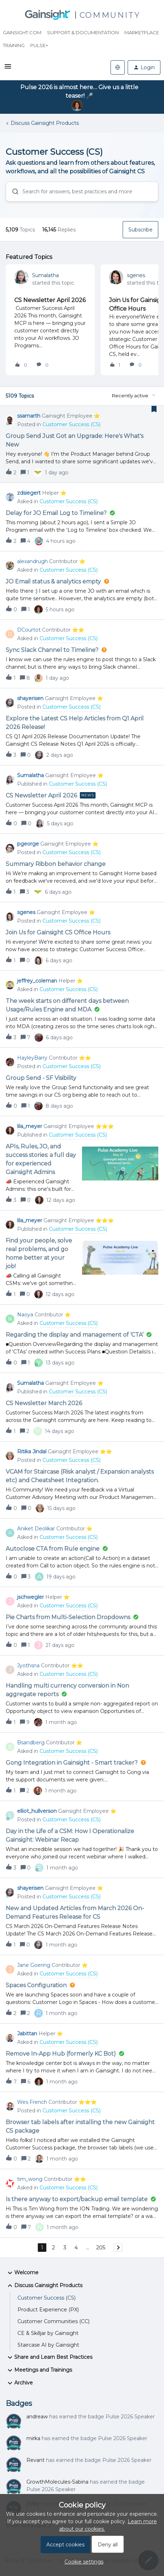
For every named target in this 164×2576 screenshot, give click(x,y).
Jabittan (27, 2033)
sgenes (136, 275)
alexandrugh (32, 561)
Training (14, 45)
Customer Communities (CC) (53, 2321)
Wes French (32, 2102)
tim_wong (29, 2179)
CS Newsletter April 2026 (50, 300)
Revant (35, 2460)
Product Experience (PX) (48, 2309)
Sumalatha (45, 275)
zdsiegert (29, 493)
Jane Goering (33, 1965)
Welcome (22, 2273)
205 (100, 2247)
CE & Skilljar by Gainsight (47, 2333)
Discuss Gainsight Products (45, 123)
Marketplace (141, 32)
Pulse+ (39, 45)
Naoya (25, 1314)
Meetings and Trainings (39, 2370)
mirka (33, 2438)
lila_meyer (29, 1126)
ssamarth (28, 416)
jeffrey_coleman (37, 981)
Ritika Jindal (31, 1451)
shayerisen (30, 698)
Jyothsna (28, 1665)
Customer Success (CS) (46, 2298)
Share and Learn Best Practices (49, 2357)
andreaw (37, 2416)
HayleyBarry (32, 1058)
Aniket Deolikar (36, 1528)
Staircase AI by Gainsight (48, 2345)
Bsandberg (31, 1742)
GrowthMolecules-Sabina (57, 2482)
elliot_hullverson (37, 1811)
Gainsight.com (22, 32)
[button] (8, 69)
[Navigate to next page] (118, 2247)
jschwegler (30, 1597)
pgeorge (28, 844)
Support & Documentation (83, 32)
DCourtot (29, 630)
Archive (19, 2383)
